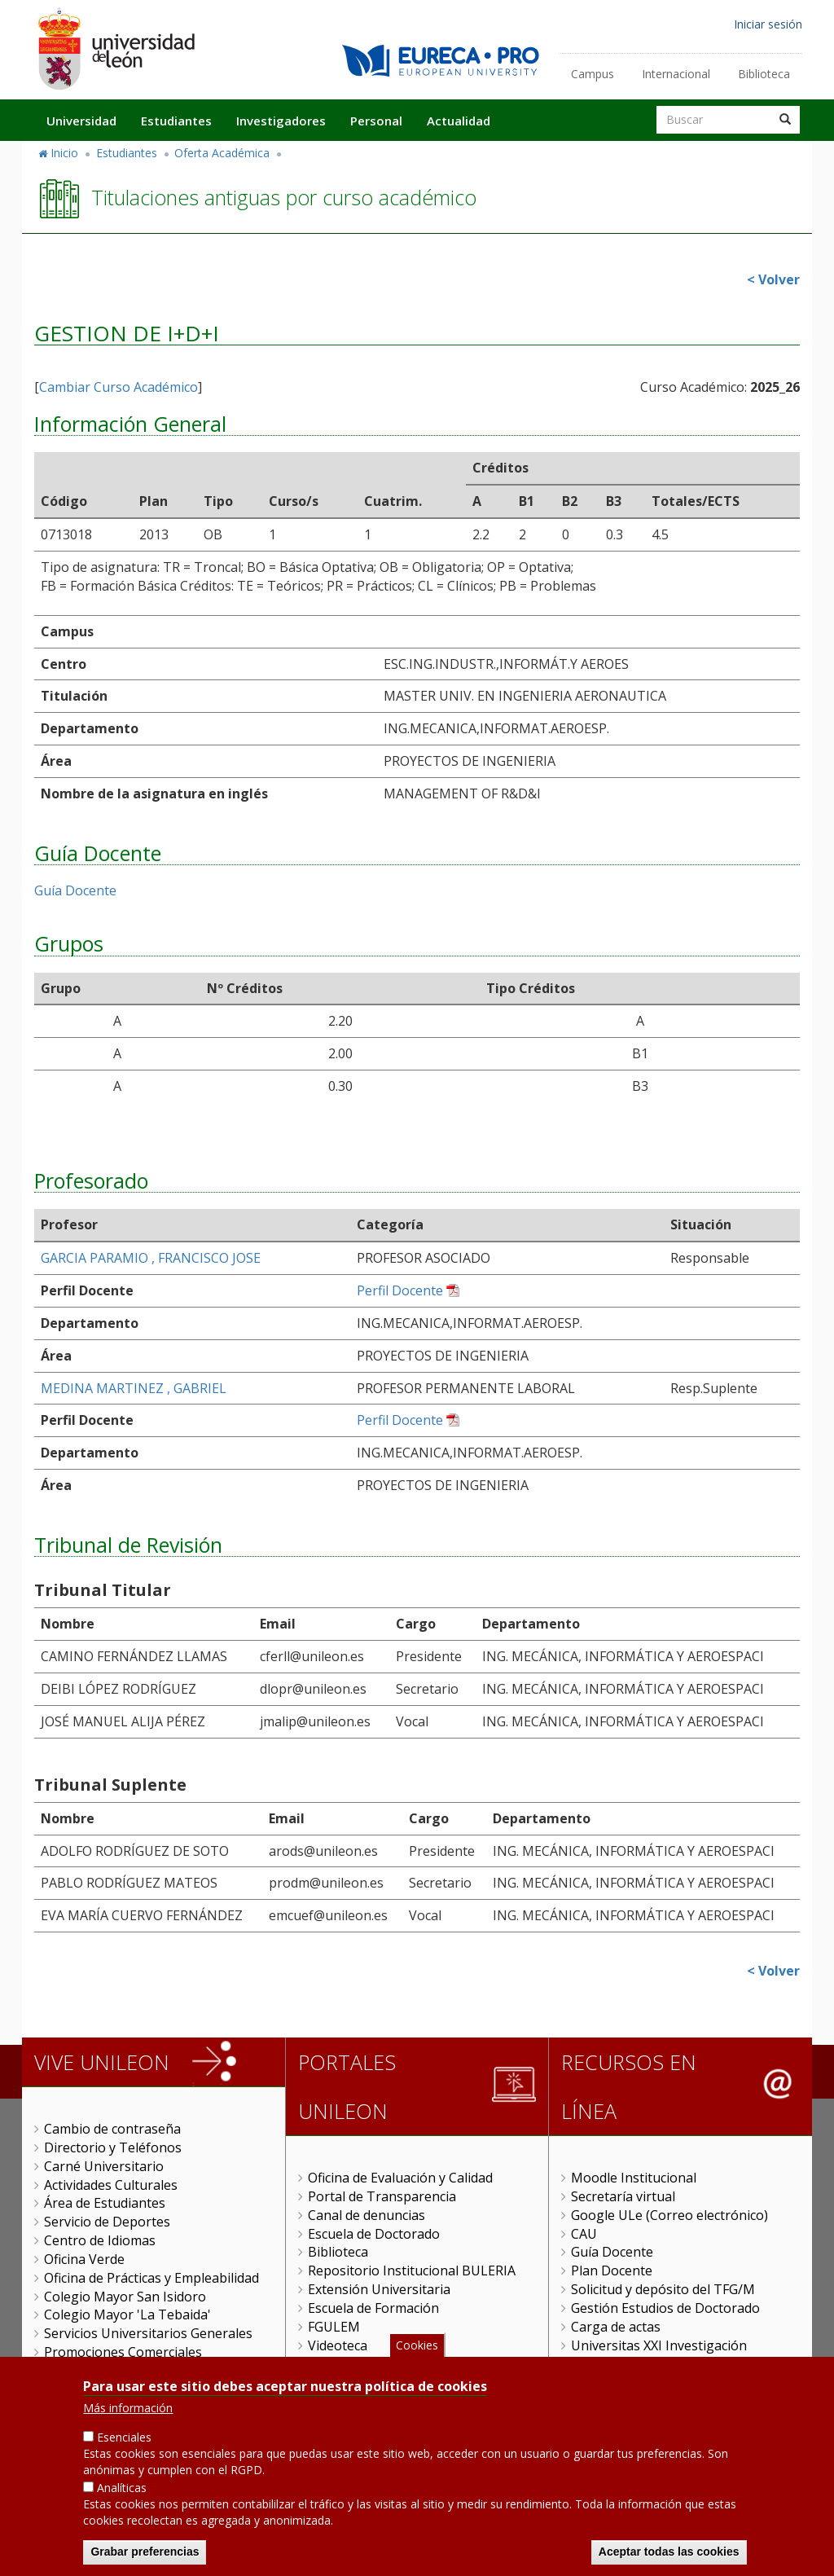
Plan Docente (611, 2270)
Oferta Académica (222, 152)
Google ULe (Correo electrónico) (669, 2215)
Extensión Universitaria (379, 2289)
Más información (128, 2414)
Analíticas (122, 2493)
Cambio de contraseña (112, 2129)
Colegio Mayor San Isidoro (125, 2297)
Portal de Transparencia (382, 2196)
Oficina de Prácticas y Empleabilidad (151, 2278)
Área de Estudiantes (104, 2203)
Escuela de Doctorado (374, 2234)
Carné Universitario (104, 2166)
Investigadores (281, 120)
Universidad (81, 120)
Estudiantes (176, 120)
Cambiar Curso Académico (118, 387)
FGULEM (334, 2327)
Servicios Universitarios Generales (148, 2333)
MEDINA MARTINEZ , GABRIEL (133, 1388)
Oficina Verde (84, 2259)
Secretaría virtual (623, 2196)
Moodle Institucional (633, 2178)
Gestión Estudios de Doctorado (665, 2308)
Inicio (64, 152)
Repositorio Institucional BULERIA (412, 2270)
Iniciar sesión (768, 24)
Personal (376, 120)
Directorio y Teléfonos (113, 2147)
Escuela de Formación (373, 2308)
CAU (584, 2234)
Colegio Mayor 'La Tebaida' (127, 2314)
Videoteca (337, 2345)
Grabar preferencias (144, 2557)
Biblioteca (764, 73)
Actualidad (458, 120)
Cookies (417, 2350)
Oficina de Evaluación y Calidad (400, 2178)
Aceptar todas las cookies (669, 2557)
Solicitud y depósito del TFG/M (663, 2289)
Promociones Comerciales (123, 2352)
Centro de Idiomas (100, 2240)
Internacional (676, 73)
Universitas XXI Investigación (659, 2345)
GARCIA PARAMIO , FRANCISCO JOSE (151, 1258)
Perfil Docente (400, 1290)
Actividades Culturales (111, 2185)
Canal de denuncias (366, 2215)
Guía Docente (75, 890)
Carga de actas (616, 2327)
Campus (592, 73)
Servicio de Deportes (107, 2222)
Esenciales (124, 2443)
